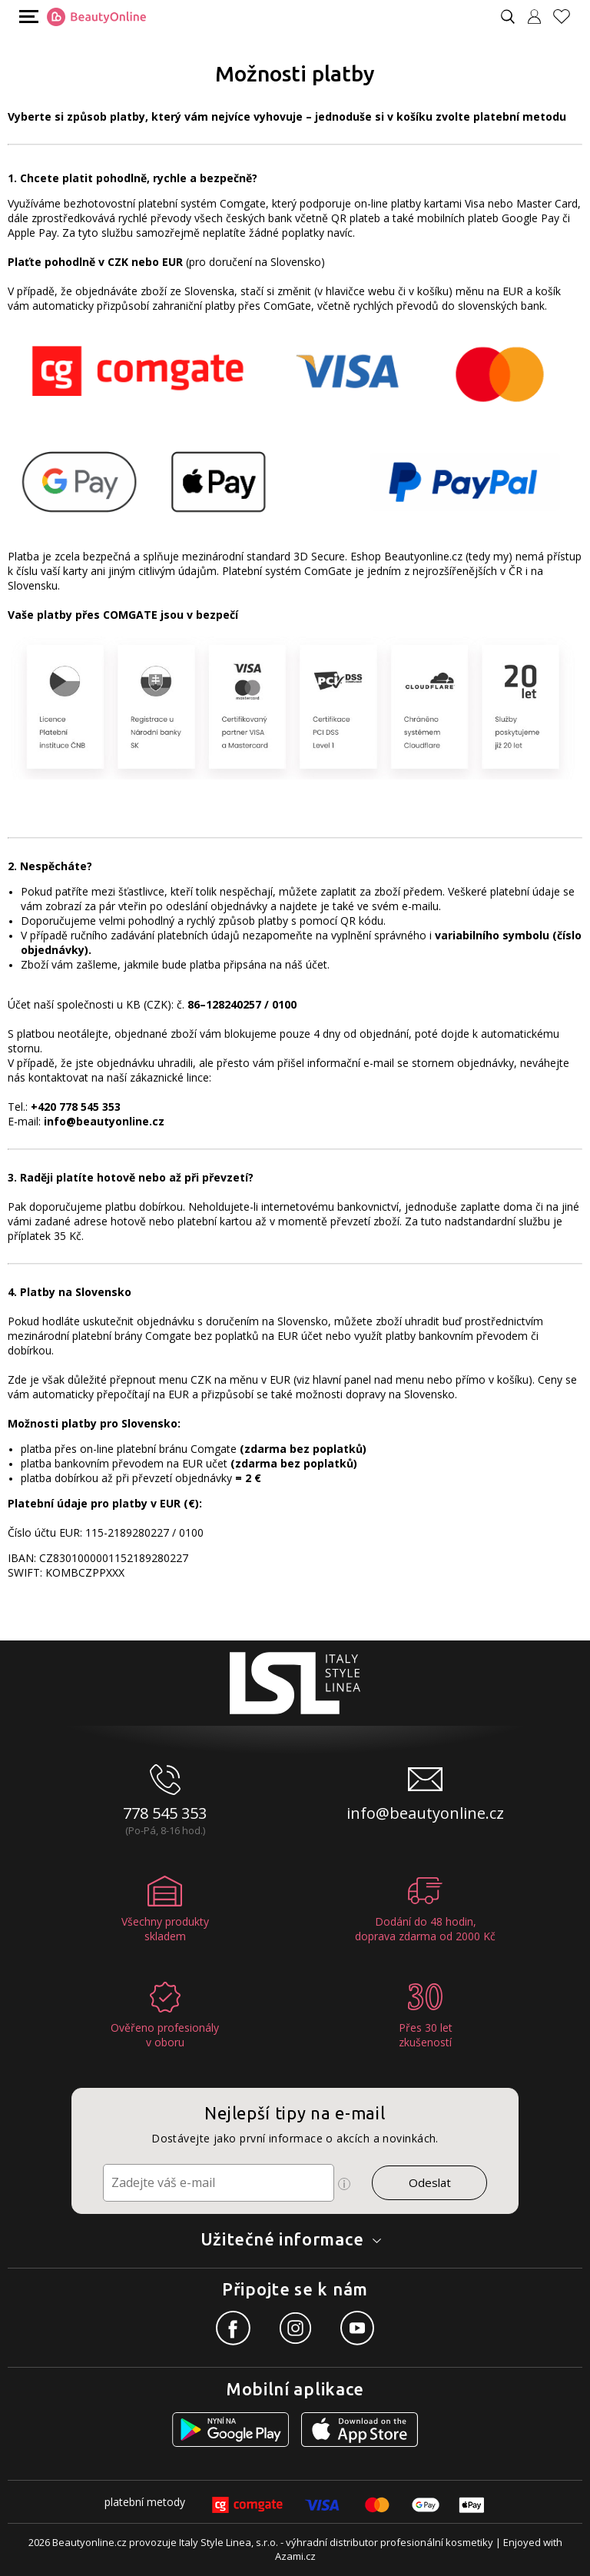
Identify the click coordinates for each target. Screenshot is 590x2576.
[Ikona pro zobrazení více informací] (344, 2184)
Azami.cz (295, 2556)
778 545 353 (165, 1813)
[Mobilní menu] (27, 15)
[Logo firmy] (96, 16)
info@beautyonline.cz (425, 1813)
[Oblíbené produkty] (567, 16)
